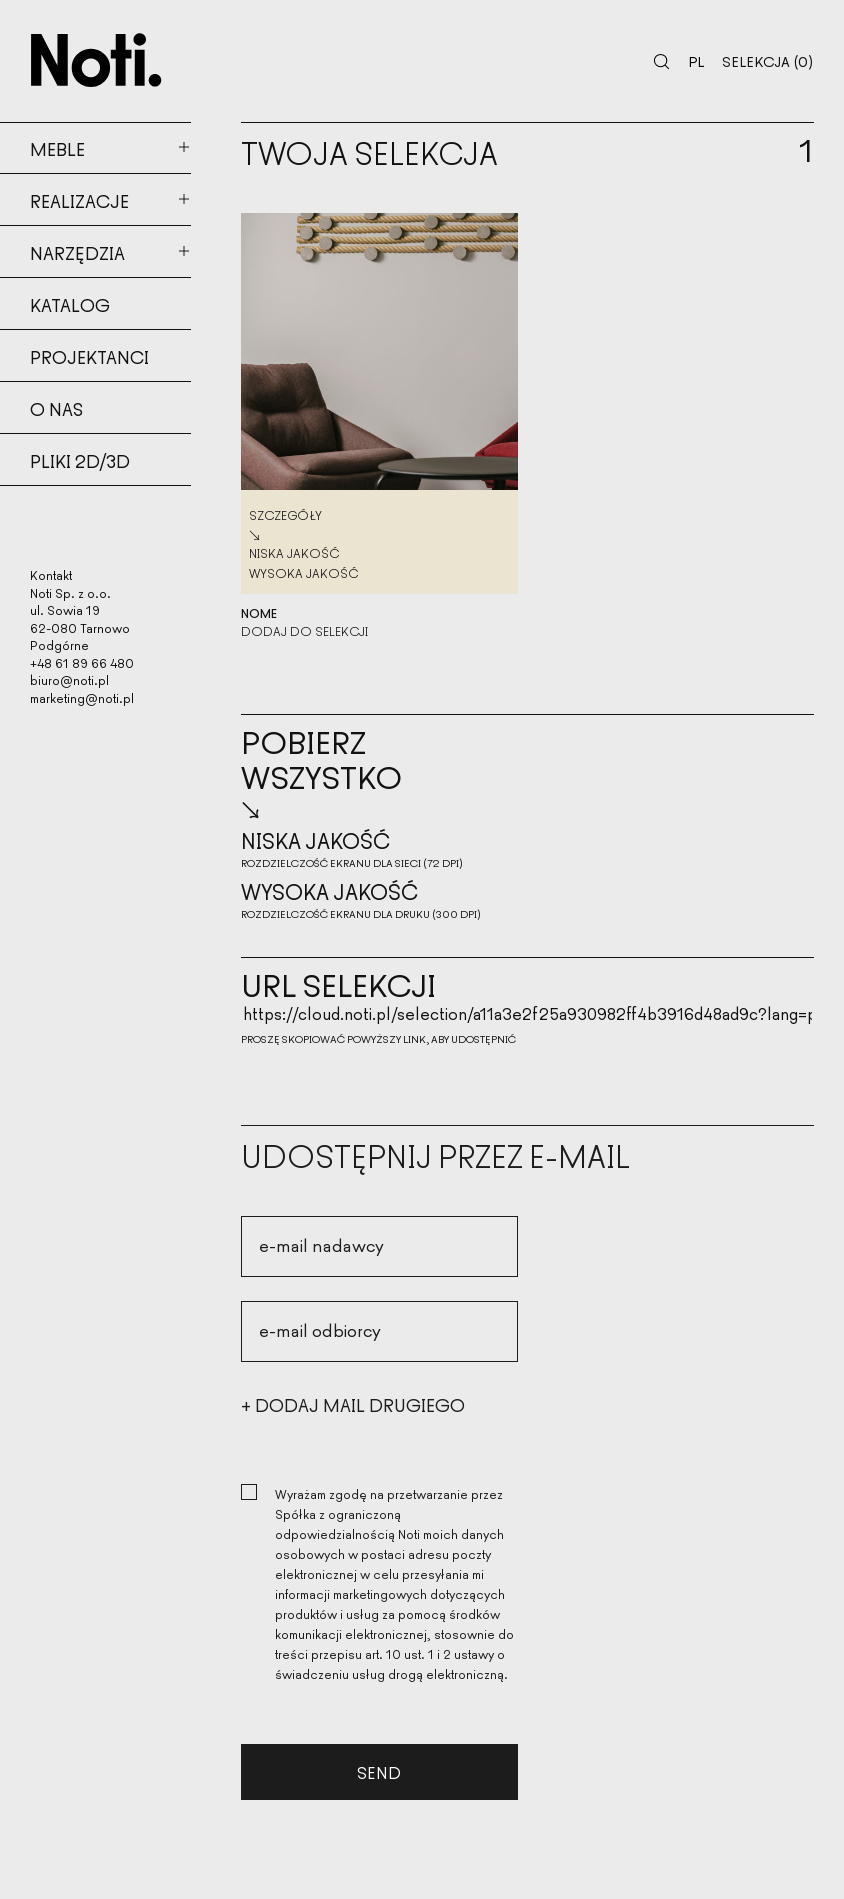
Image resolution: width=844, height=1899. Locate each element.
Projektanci (89, 356)
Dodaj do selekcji (304, 631)
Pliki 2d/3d (80, 460)
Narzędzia (77, 252)
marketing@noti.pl (82, 697)
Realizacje (79, 200)
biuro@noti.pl (69, 679)
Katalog (70, 304)
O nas (56, 408)
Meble (57, 148)
